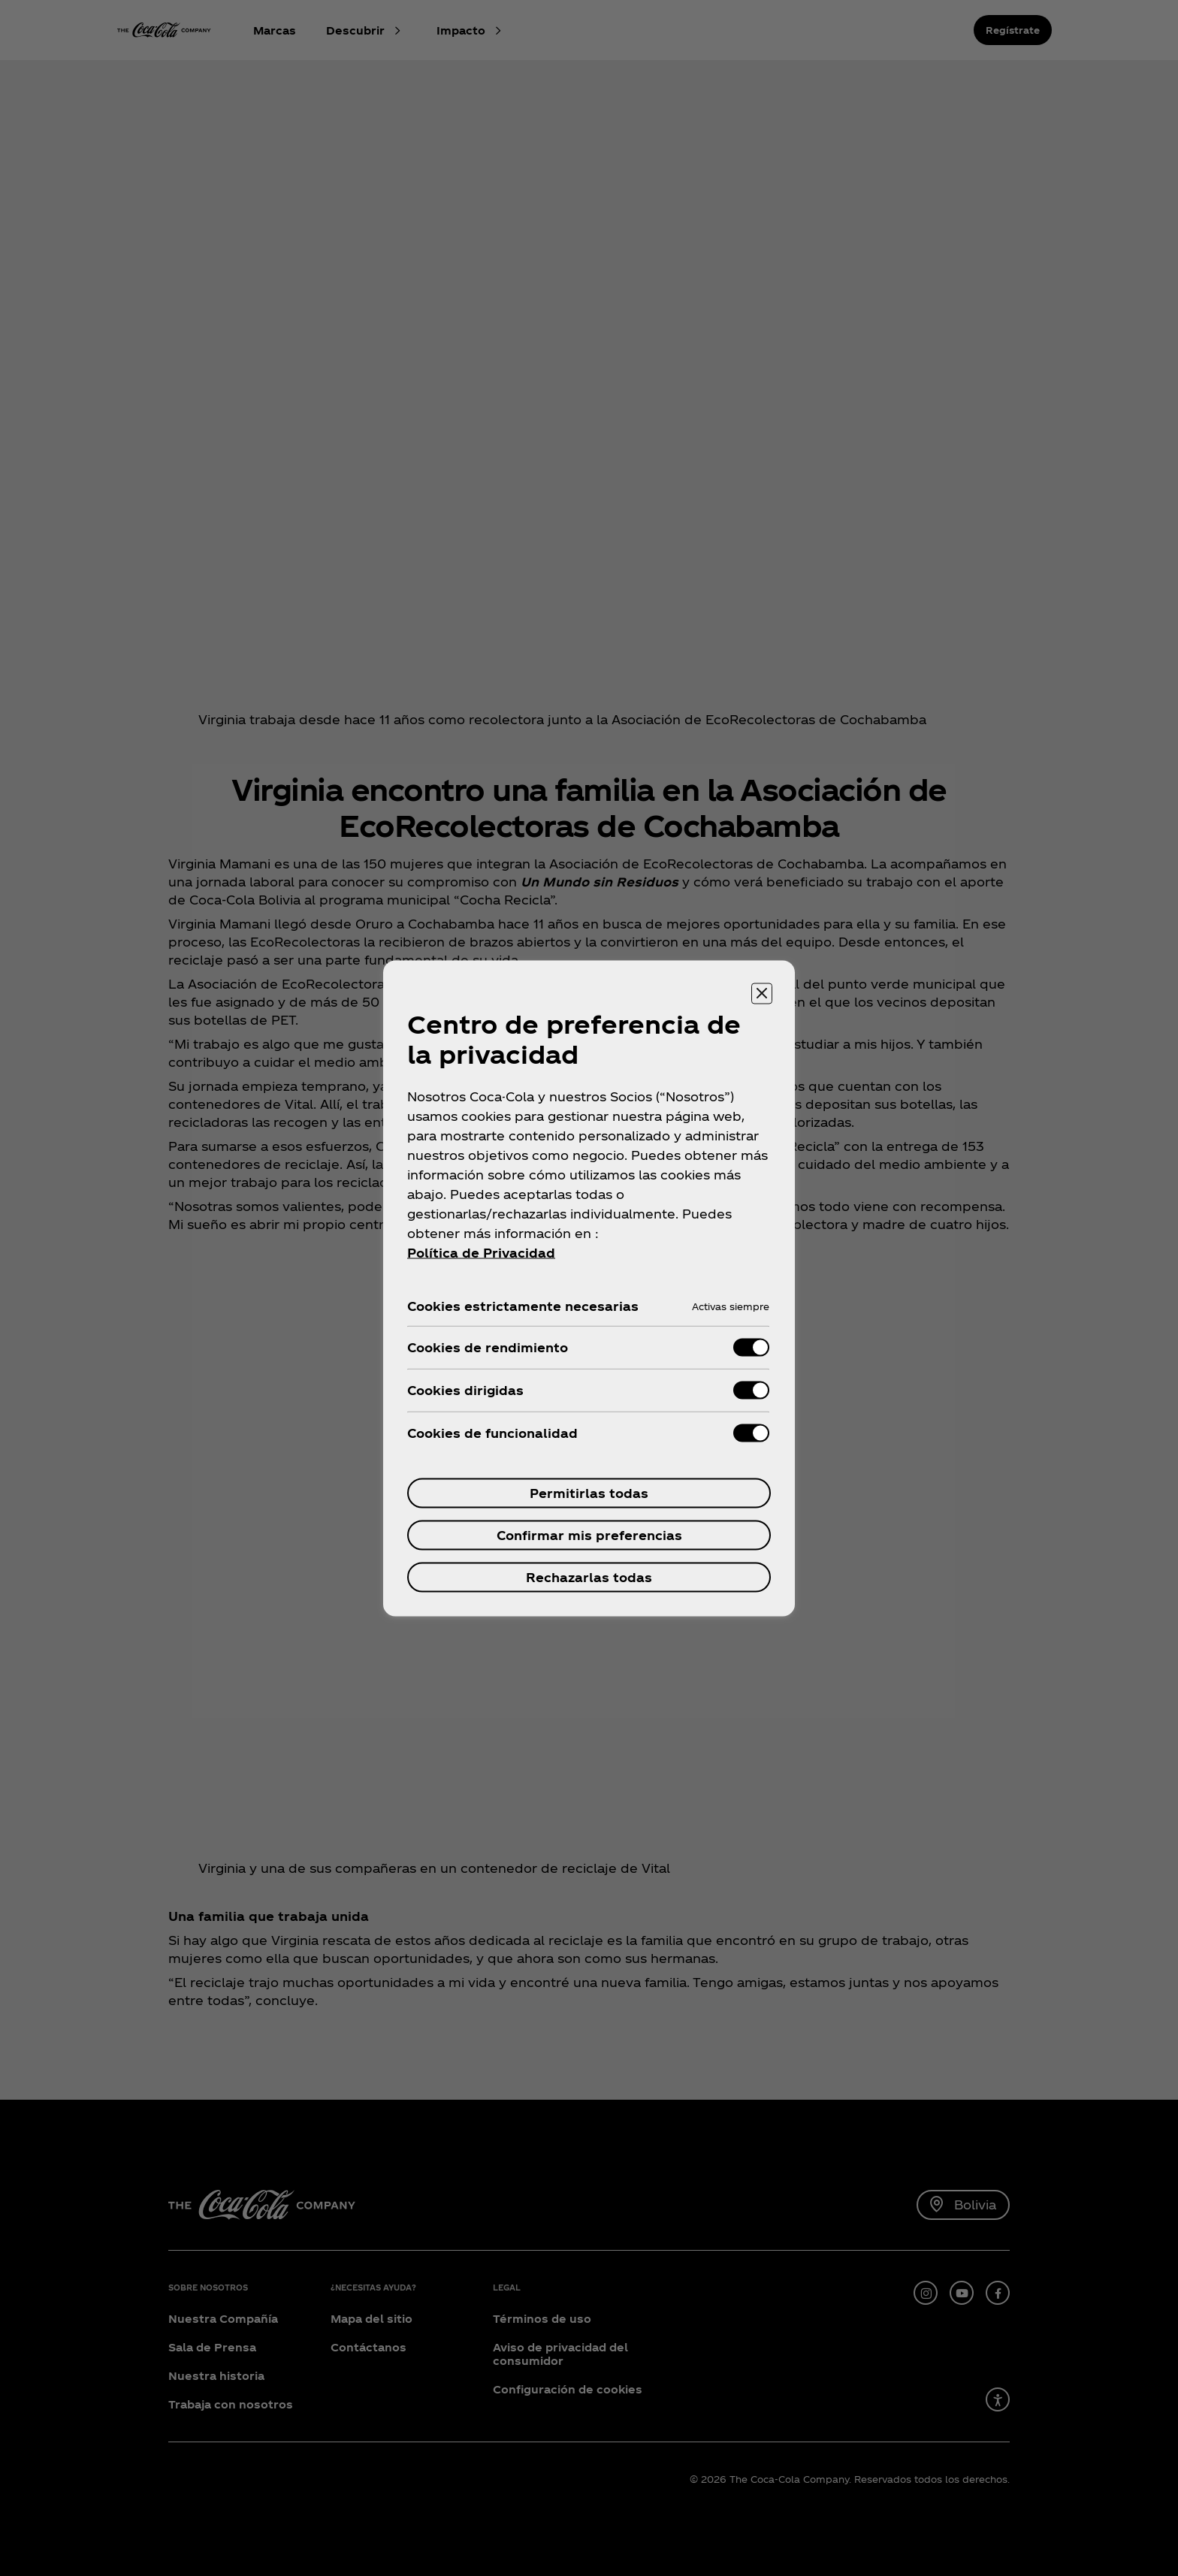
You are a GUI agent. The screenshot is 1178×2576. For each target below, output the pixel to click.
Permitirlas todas (589, 1492)
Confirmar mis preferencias (589, 1534)
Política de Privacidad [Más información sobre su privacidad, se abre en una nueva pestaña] (481, 1252)
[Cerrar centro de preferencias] (762, 993)
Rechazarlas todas (589, 1576)
